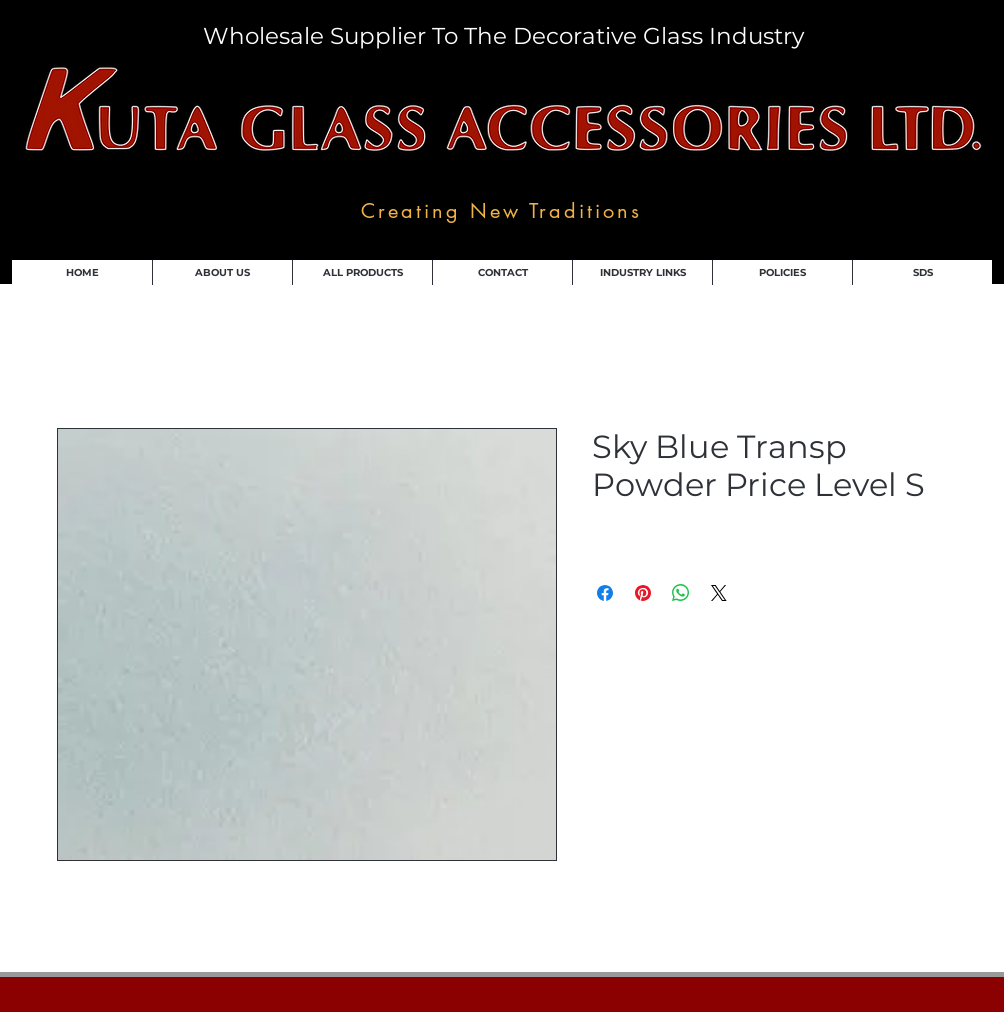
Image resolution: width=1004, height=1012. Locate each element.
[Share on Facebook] (605, 593)
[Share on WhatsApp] (681, 593)
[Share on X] (719, 593)
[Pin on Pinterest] (643, 593)
